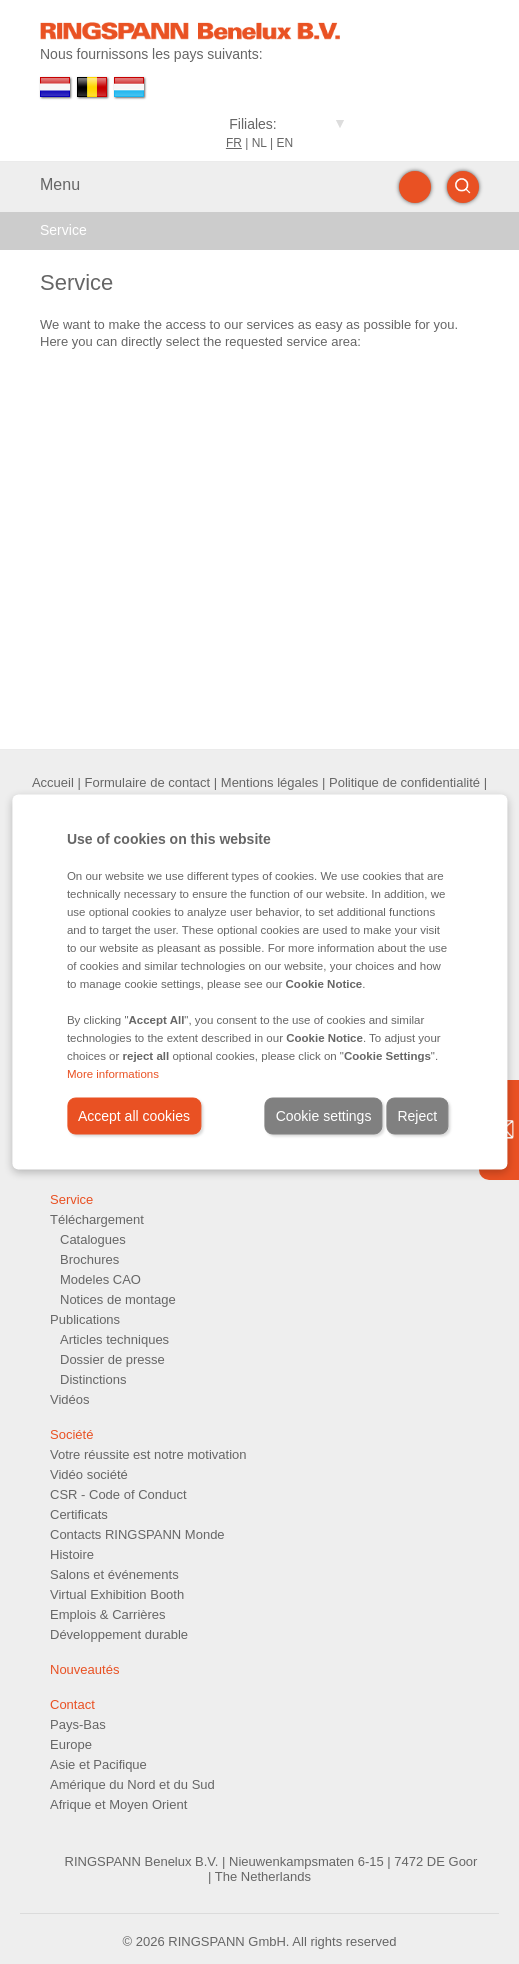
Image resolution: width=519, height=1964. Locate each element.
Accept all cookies (134, 1116)
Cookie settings (324, 1116)
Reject (417, 1116)
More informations (113, 1074)
